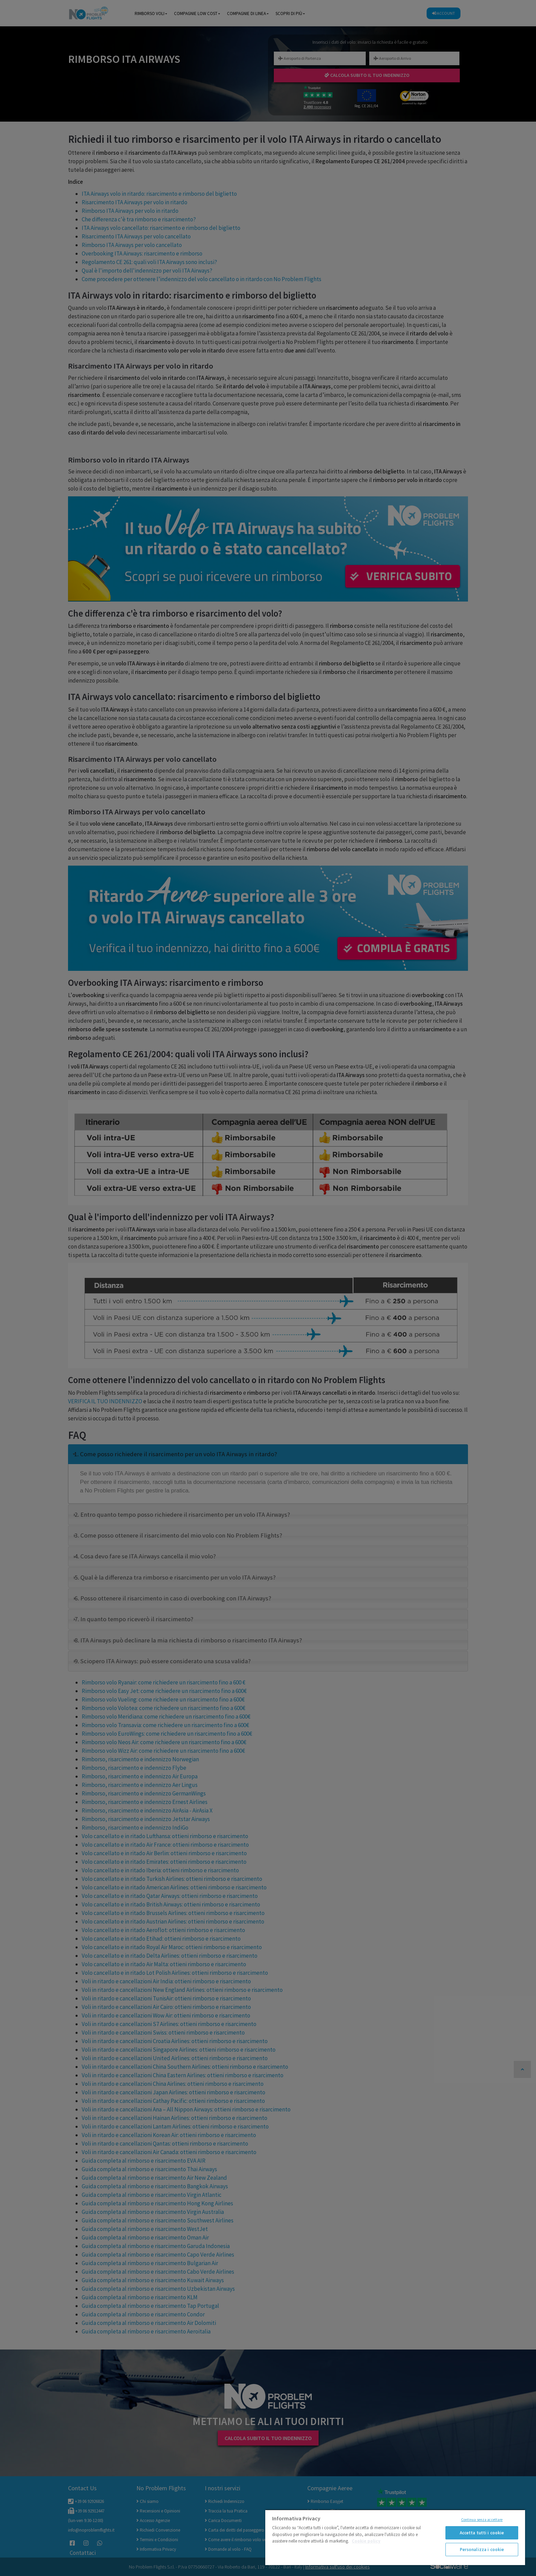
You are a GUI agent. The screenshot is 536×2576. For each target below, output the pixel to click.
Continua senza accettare (482, 2519)
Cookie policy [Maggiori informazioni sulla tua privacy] (366, 2541)
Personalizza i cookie (482, 2549)
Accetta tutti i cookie (482, 2533)
